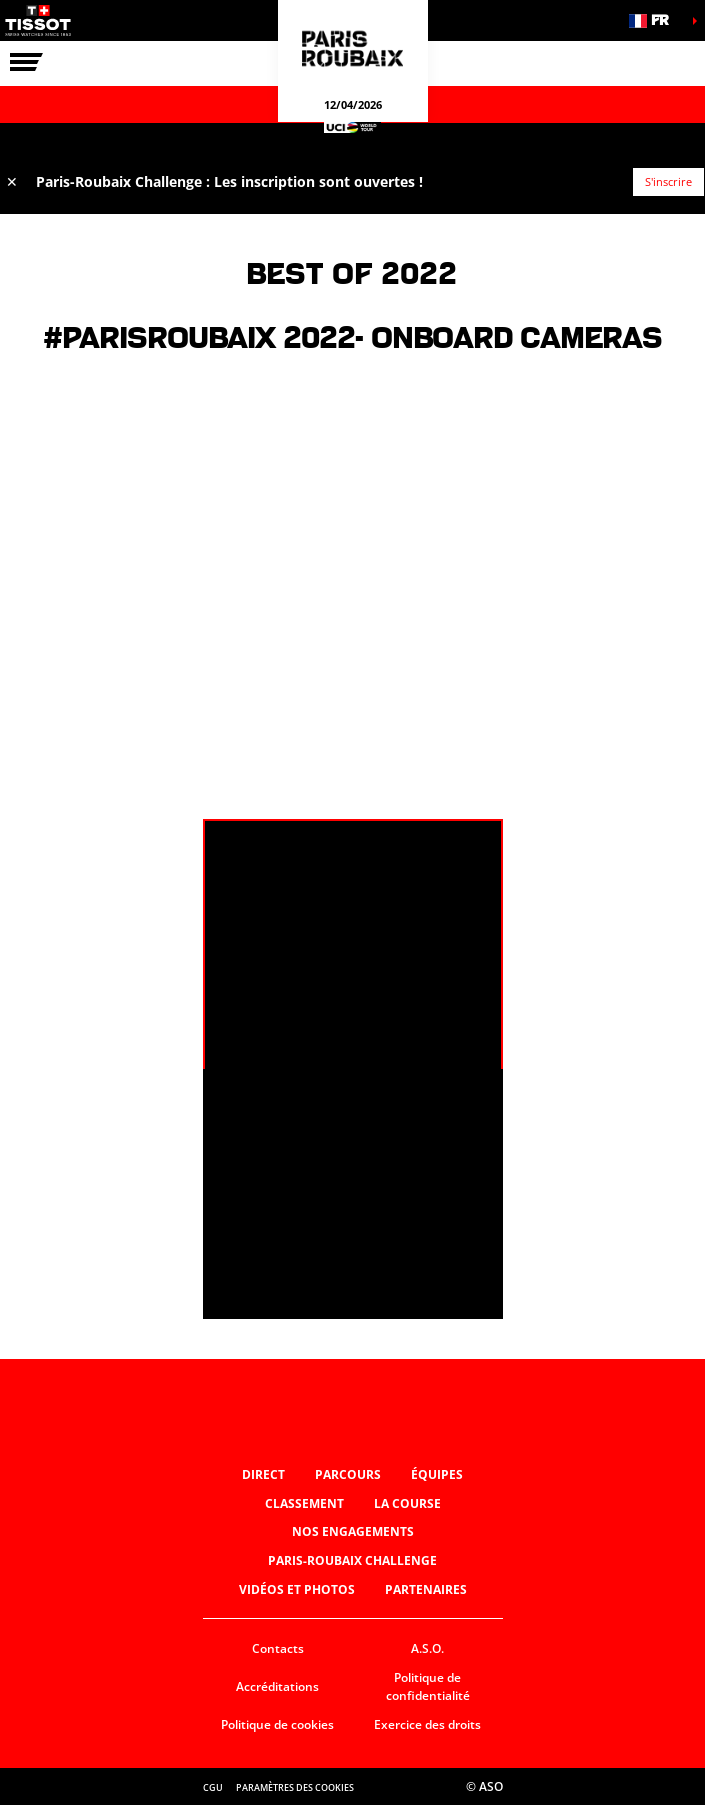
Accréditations (277, 1686)
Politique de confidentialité (428, 1687)
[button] (655, 20)
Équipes (437, 1474)
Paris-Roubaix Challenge (352, 1560)
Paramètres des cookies (295, 1787)
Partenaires (426, 1589)
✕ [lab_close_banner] (12, 181)
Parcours (348, 1474)
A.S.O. (427, 1648)
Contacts (278, 1648)
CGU (213, 1787)
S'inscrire (668, 181)
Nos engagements (353, 1531)
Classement (304, 1503)
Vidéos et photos (297, 1589)
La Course (407, 1503)
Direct (263, 1474)
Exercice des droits (427, 1724)
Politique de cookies (277, 1724)
